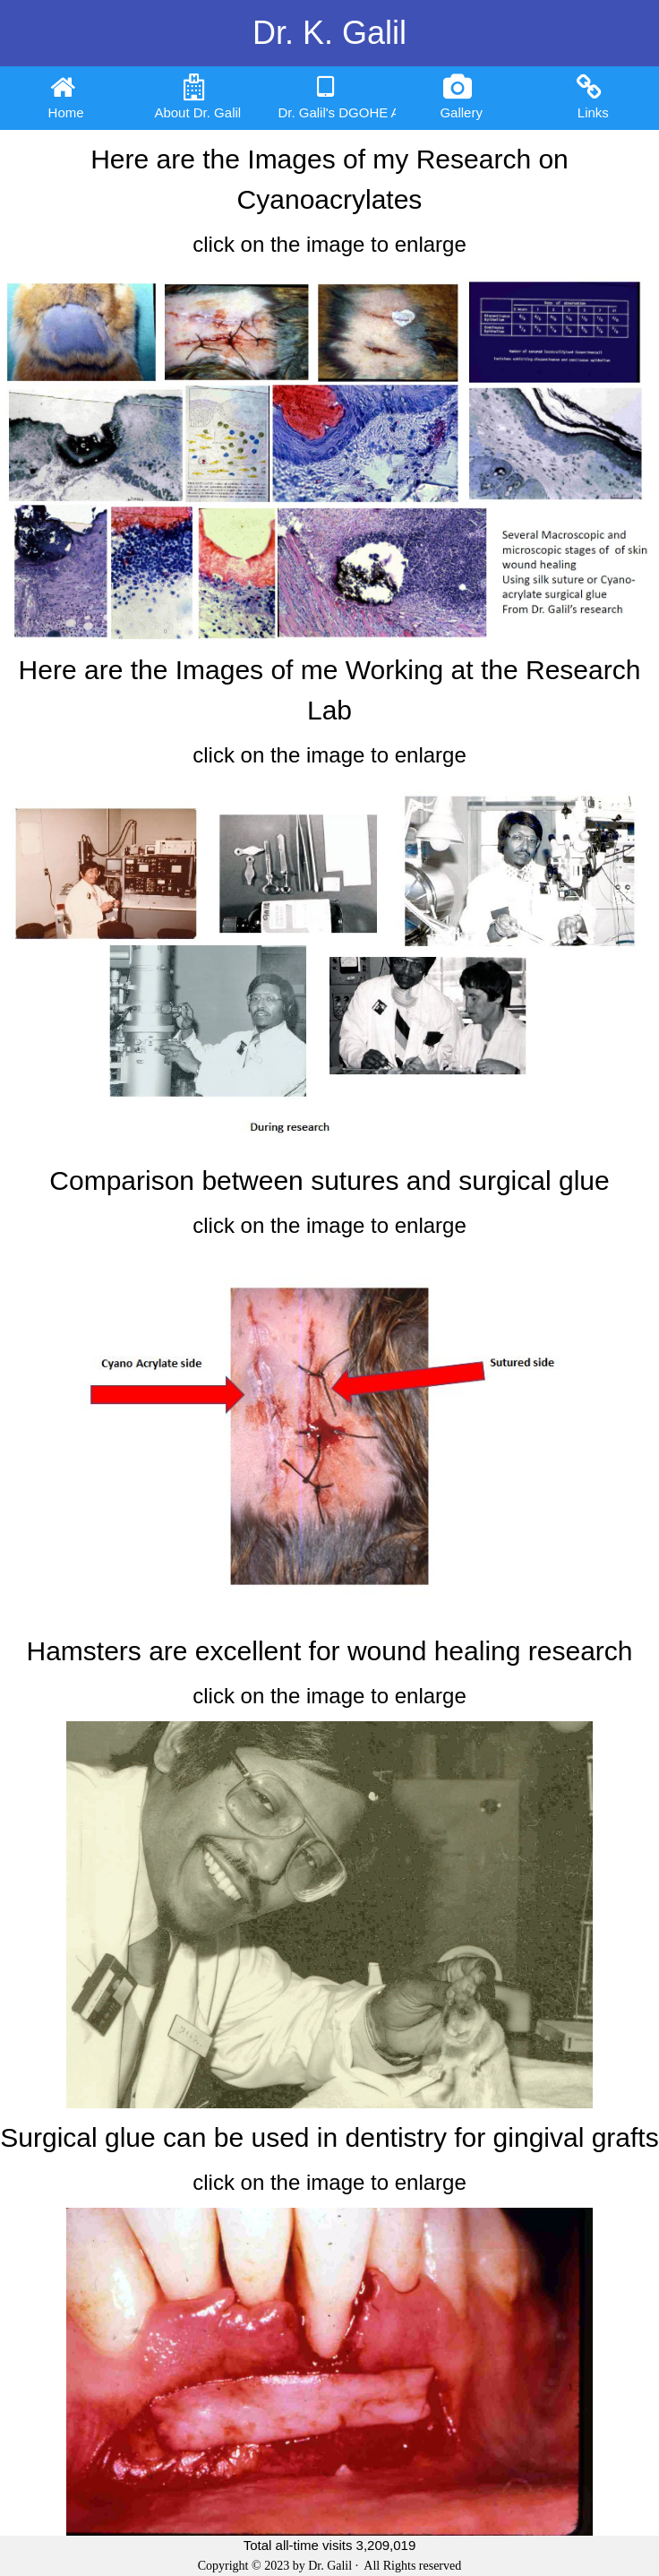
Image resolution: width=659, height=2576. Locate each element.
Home (66, 96)
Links (593, 96)
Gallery (461, 96)
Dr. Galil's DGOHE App (336, 96)
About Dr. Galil (197, 96)
